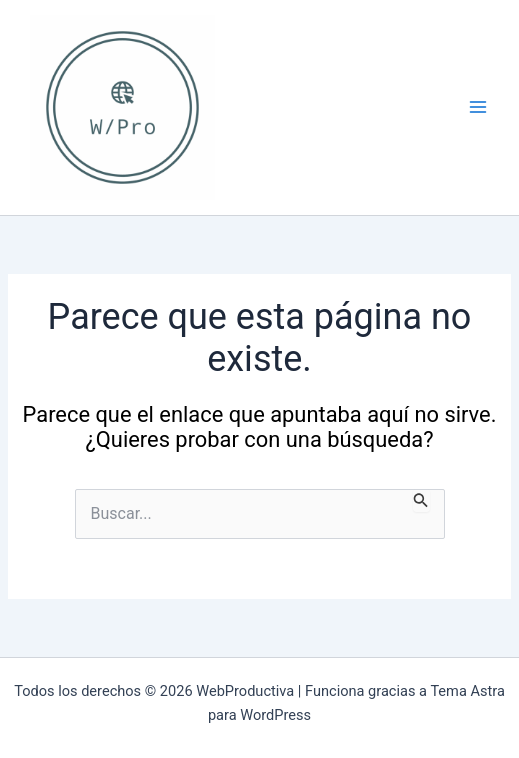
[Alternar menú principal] (478, 107)
